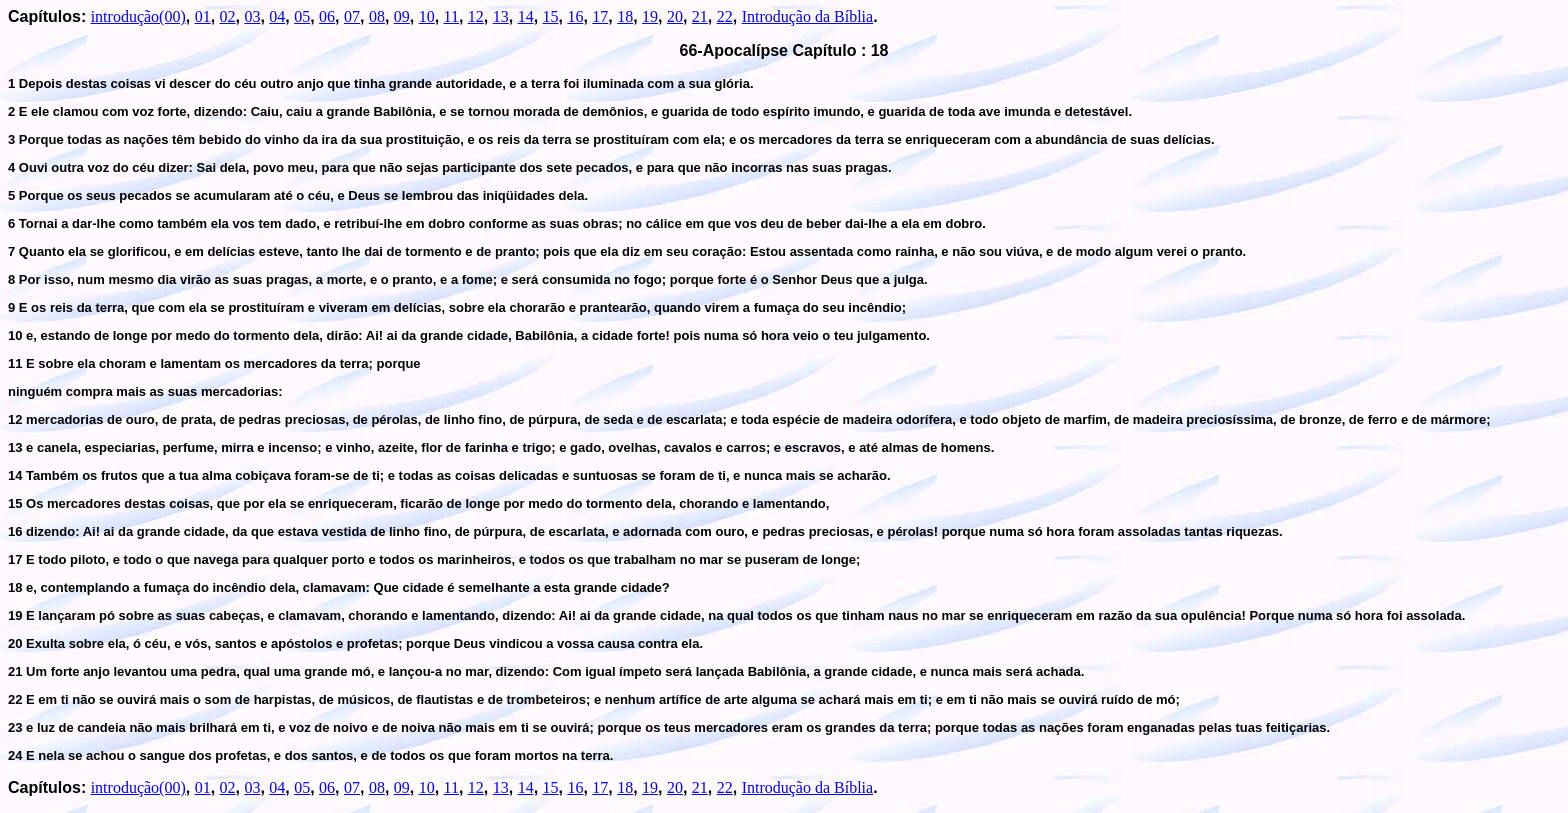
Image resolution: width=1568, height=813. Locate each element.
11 (451, 16)
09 (402, 16)
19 (650, 16)
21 (700, 16)
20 (675, 16)
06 (327, 16)
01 (203, 16)
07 (352, 16)
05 (302, 16)
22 (725, 16)
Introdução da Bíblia (808, 16)
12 (476, 16)
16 (575, 16)
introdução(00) (138, 16)
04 (277, 16)
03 (252, 16)
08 (377, 16)
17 (600, 16)
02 (228, 16)
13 (501, 16)
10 (427, 16)
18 (625, 16)
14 (526, 16)
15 (551, 16)
